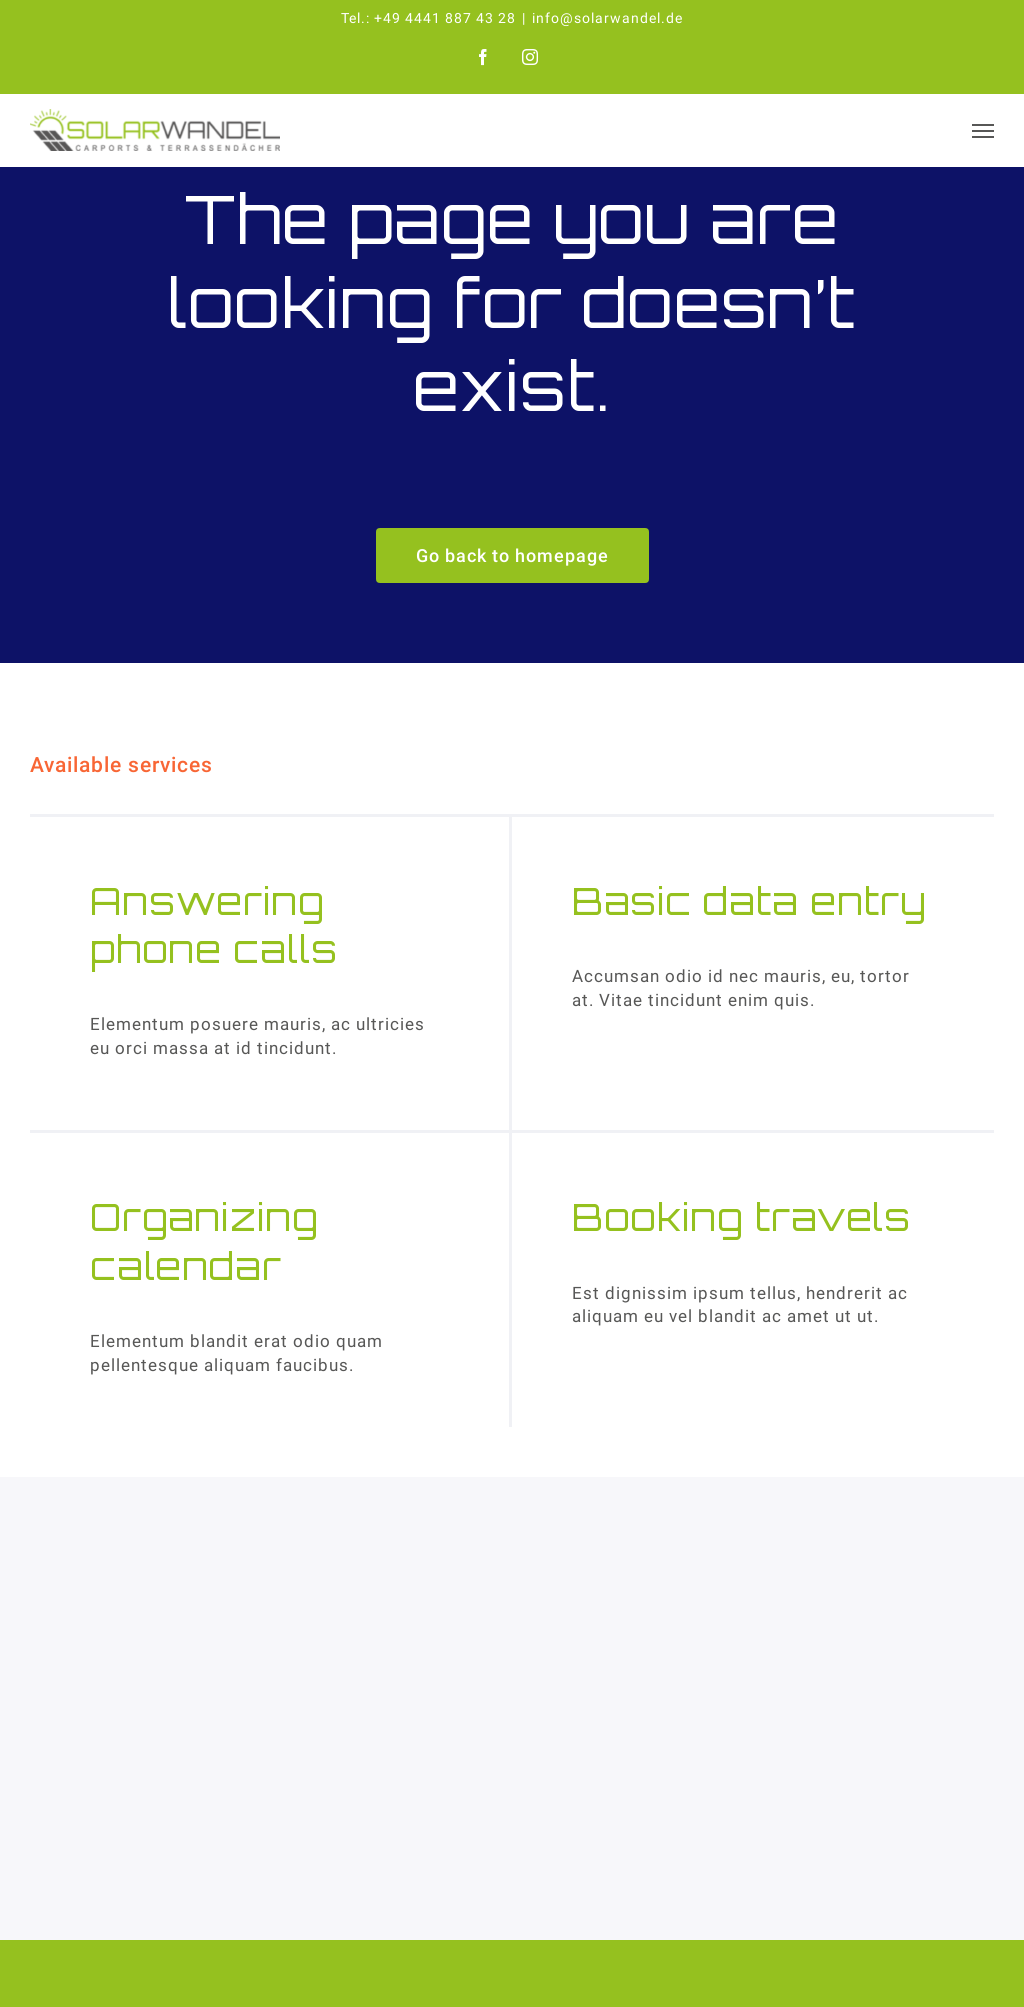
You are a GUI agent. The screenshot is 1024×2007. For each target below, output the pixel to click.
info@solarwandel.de (607, 18)
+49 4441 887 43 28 (445, 18)
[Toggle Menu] (983, 131)
